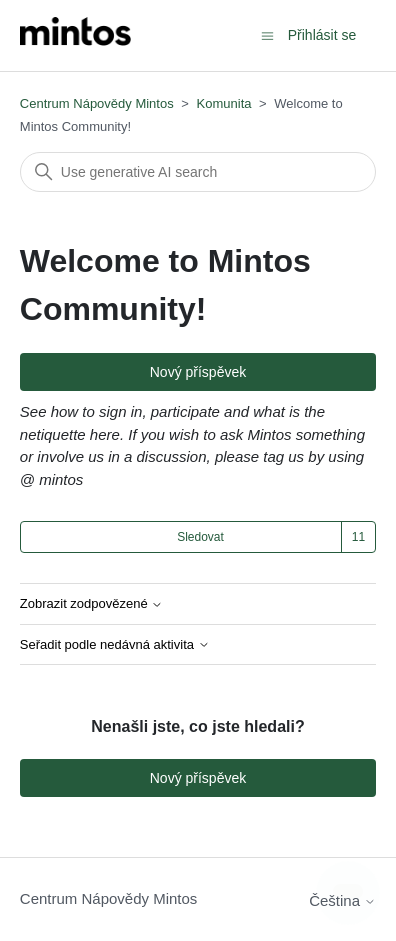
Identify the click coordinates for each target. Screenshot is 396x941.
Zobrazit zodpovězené (92, 604)
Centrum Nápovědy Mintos (97, 103)
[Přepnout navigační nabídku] (267, 34)
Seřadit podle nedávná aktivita (115, 645)
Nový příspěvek (198, 372)
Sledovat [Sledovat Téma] (200, 537)
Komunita (224, 103)
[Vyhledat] (198, 172)
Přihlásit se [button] (322, 35)
